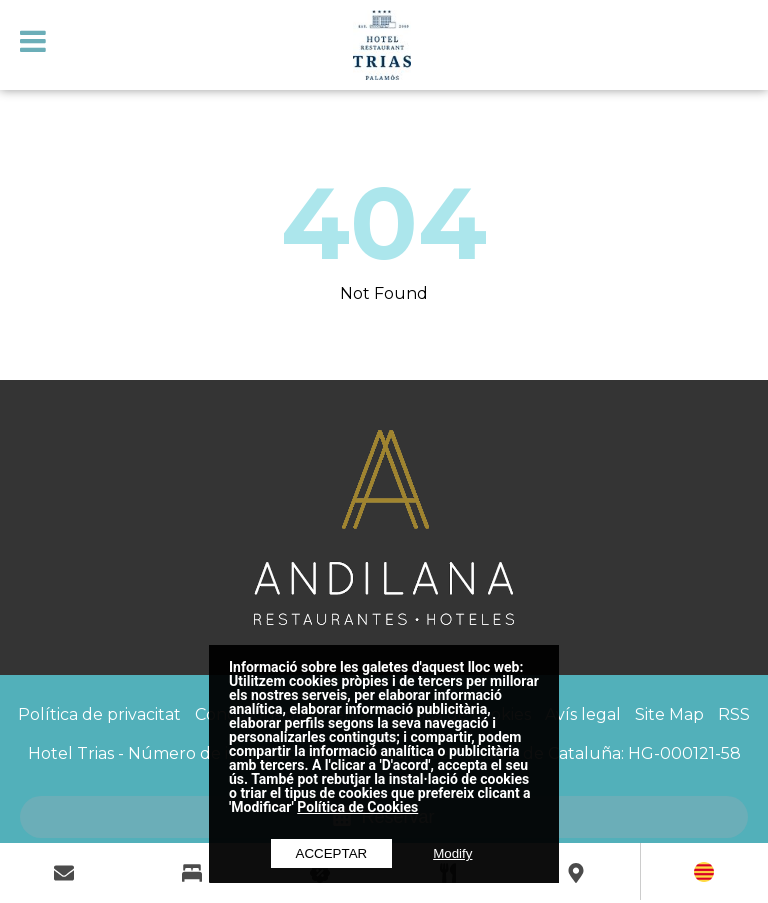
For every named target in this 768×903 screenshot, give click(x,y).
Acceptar (332, 853)
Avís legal (583, 714)
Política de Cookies (357, 807)
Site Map (669, 714)
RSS (734, 714)
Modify (452, 853)
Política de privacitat (99, 714)
